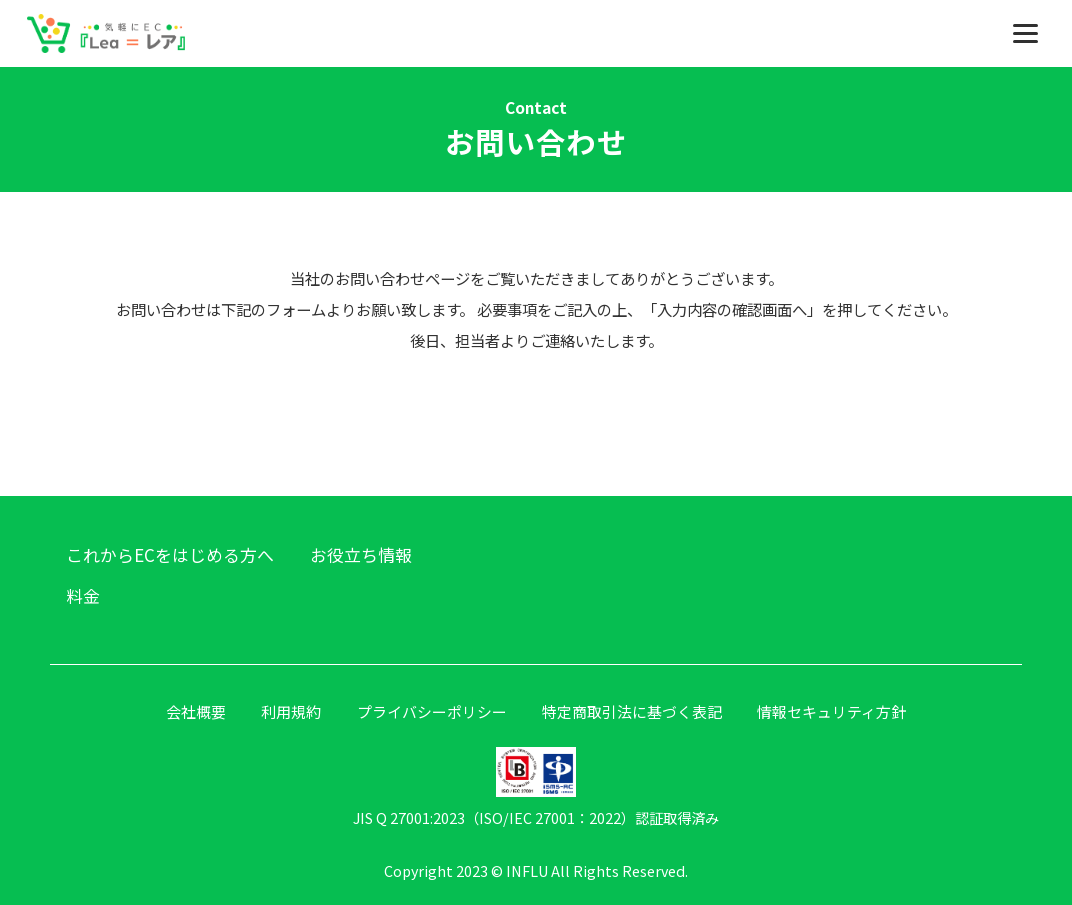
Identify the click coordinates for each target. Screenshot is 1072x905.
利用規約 (291, 711)
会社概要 (196, 711)
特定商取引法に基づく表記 (632, 711)
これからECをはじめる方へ (170, 554)
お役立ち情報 (361, 554)
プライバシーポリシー (432, 711)
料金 (83, 595)
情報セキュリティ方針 (831, 711)
